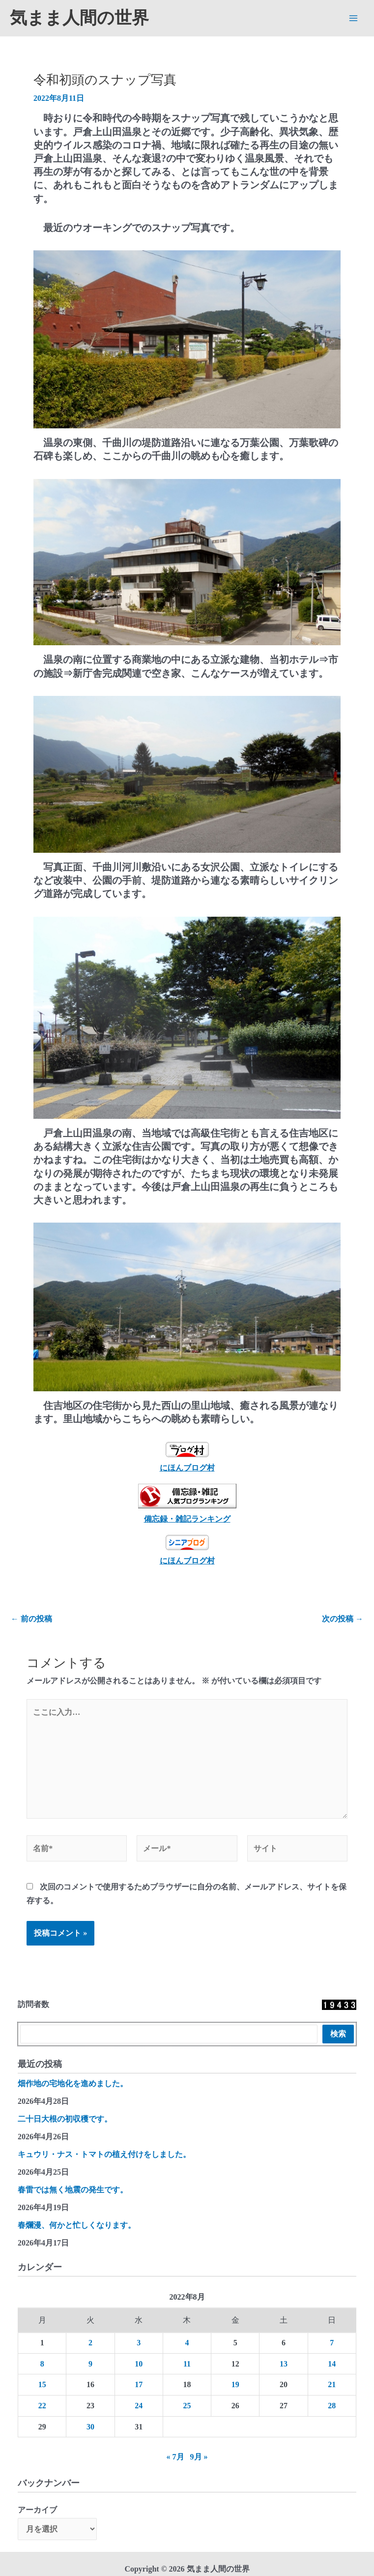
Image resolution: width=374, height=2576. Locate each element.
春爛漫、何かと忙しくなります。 (77, 2225)
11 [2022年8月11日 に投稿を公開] (187, 2364)
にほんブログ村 (187, 1457)
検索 (338, 2034)
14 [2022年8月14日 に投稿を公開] (332, 2364)
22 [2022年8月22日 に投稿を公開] (42, 2405)
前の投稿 (31, 1619)
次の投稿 (342, 1619)
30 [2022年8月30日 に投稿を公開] (90, 2427)
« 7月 (175, 2457)
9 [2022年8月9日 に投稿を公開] (90, 2364)
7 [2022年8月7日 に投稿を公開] (332, 2342)
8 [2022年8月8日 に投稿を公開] (42, 2364)
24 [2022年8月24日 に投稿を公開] (139, 2405)
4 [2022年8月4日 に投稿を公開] (187, 2342)
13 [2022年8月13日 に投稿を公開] (284, 2364)
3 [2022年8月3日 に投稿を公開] (139, 2342)
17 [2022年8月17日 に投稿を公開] (139, 2384)
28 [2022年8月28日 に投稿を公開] (332, 2405)
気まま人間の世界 (79, 18)
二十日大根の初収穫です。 (65, 2119)
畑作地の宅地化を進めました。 (73, 2083)
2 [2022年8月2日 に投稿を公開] (90, 2342)
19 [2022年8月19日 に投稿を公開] (235, 2384)
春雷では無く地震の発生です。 (73, 2190)
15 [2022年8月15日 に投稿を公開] (42, 2384)
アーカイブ (37, 2510)
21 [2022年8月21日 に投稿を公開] (332, 2384)
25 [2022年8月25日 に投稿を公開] (187, 2405)
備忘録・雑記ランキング (187, 1519)
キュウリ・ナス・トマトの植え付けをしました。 (104, 2154)
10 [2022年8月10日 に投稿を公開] (139, 2364)
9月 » (199, 2457)
